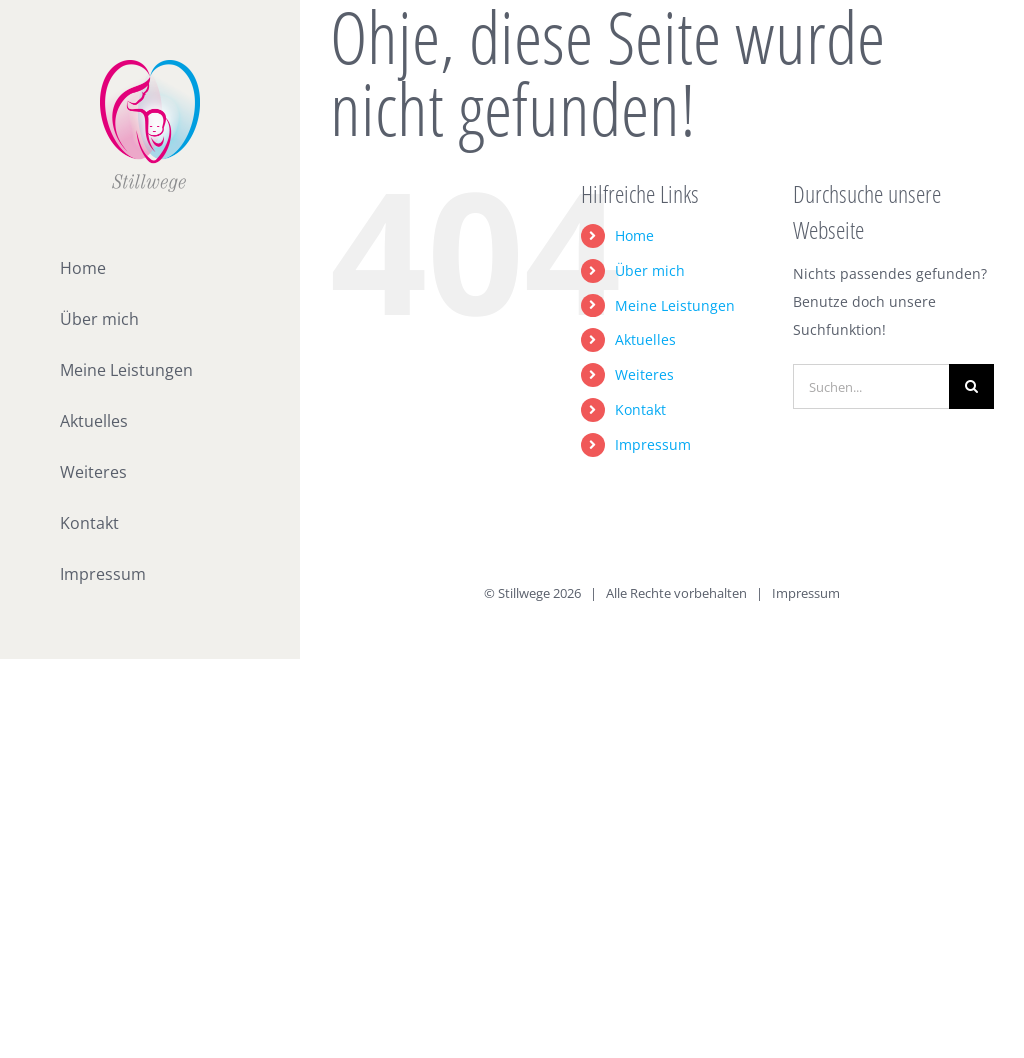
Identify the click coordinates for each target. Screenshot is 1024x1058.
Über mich (650, 270)
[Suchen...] (871, 386)
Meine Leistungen (675, 305)
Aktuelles (645, 339)
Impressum (653, 444)
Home (634, 235)
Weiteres (644, 374)
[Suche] (971, 386)
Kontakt (640, 409)
